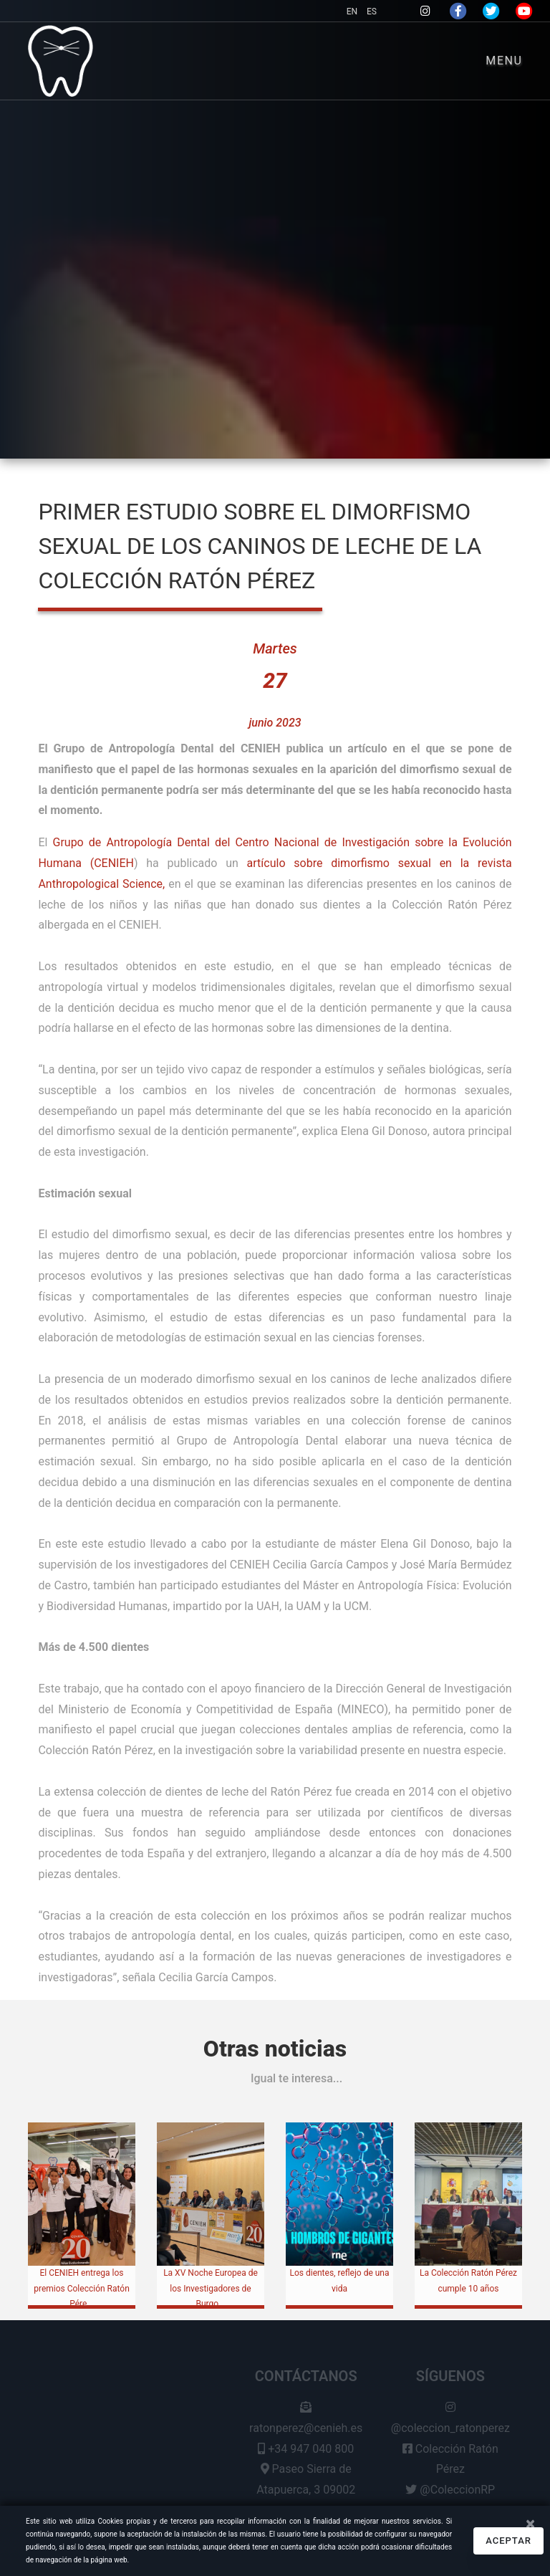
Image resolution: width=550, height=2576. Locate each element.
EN (353, 11)
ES (372, 11)
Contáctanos (306, 2380)
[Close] (530, 2523)
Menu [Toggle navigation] (504, 60)
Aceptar (508, 2540)
